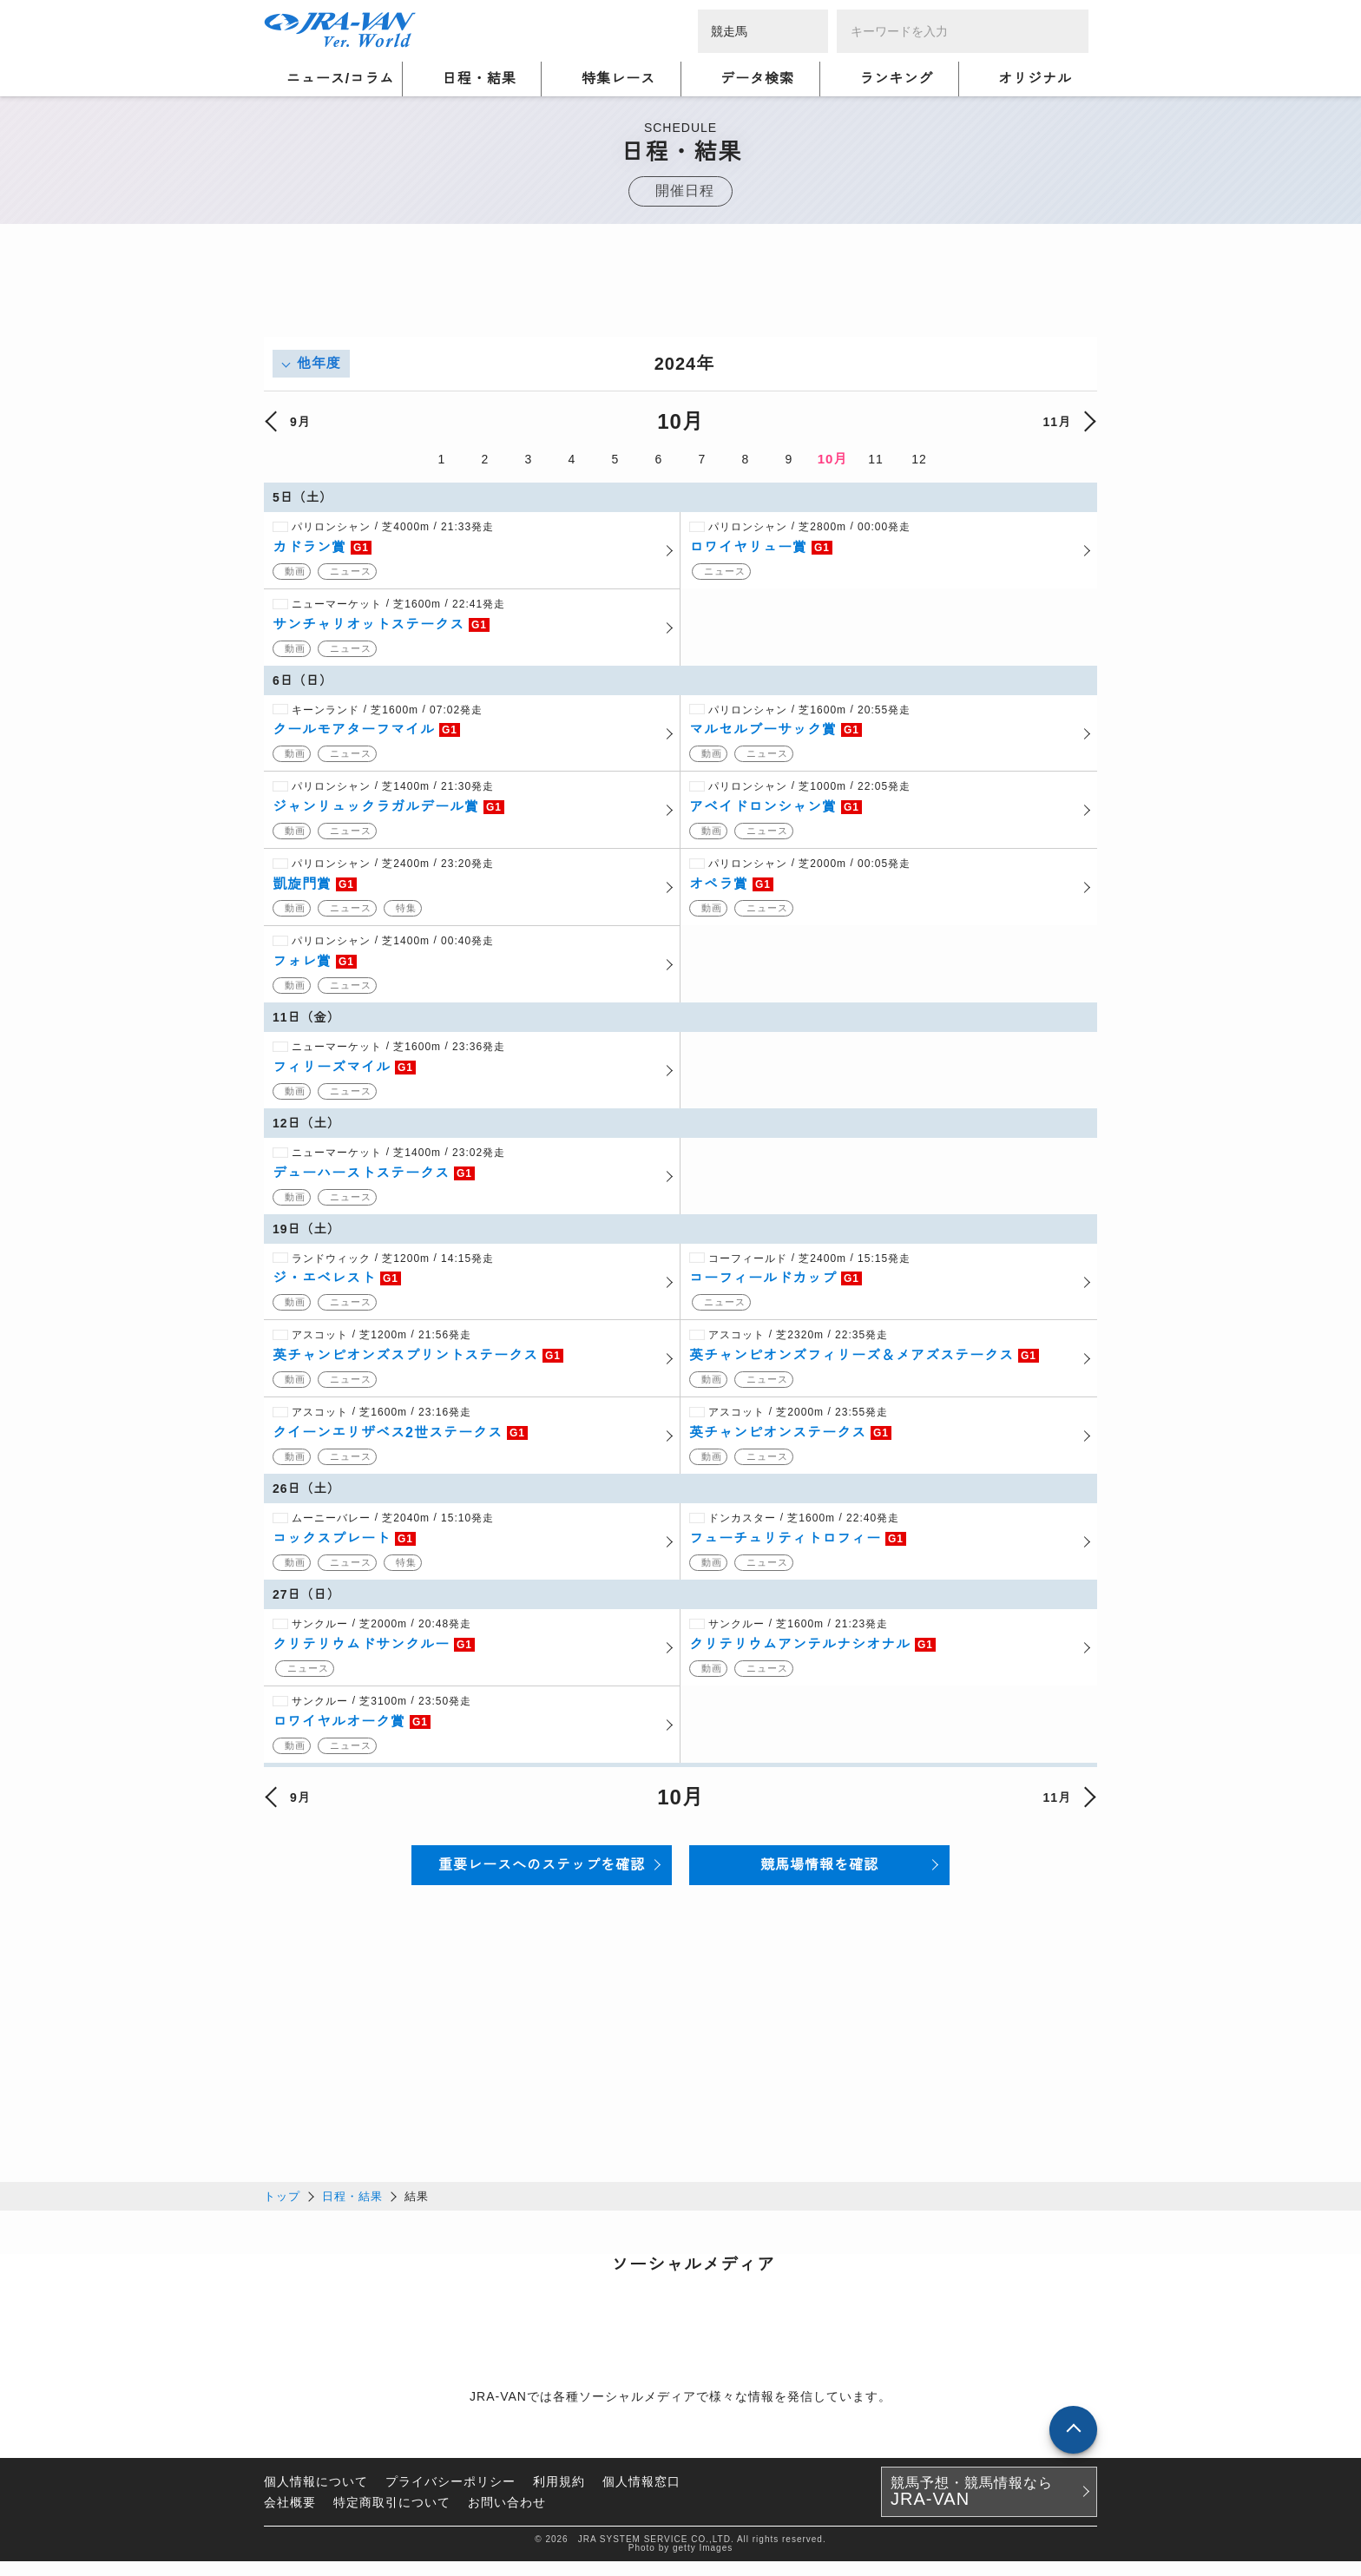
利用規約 (559, 2496)
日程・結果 (352, 2211)
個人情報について (316, 2496)
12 (919, 459)
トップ (282, 2211)
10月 (833, 459)
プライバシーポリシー (450, 2496)
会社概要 (290, 2517)
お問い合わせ (507, 2517)
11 (876, 459)
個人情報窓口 (641, 2496)
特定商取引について (391, 2517)
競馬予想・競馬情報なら (972, 2506)
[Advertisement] (680, 298)
